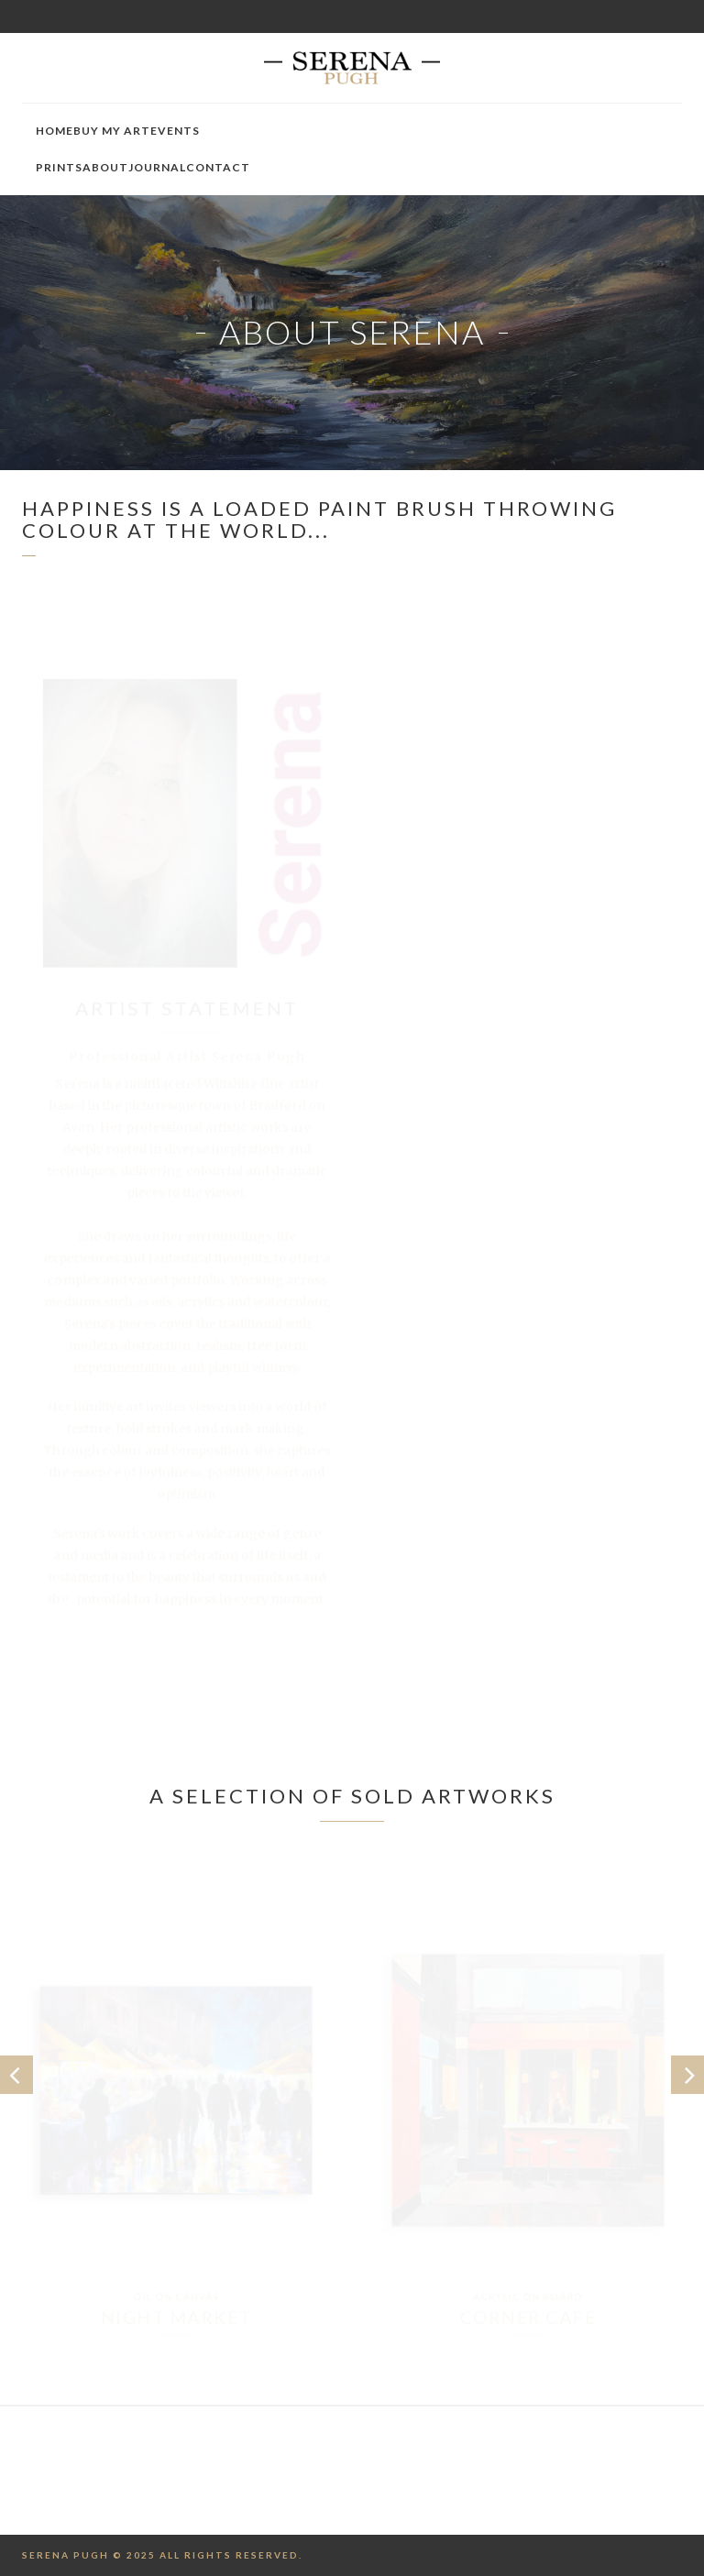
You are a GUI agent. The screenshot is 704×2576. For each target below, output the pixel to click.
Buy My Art (111, 130)
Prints (59, 167)
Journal (157, 167)
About (105, 167)
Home (54, 130)
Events (175, 130)
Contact (218, 167)
